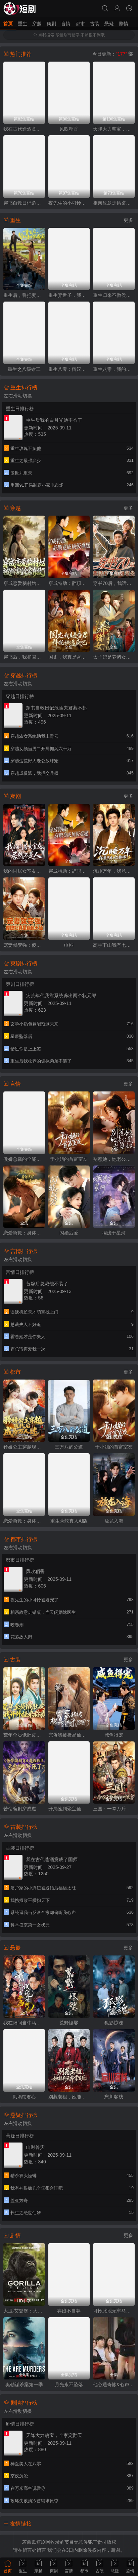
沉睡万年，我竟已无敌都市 (114, 871)
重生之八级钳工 (24, 369)
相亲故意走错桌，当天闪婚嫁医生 (114, 203)
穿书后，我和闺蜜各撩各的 (24, 657)
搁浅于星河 (114, 1232)
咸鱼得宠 (113, 1735)
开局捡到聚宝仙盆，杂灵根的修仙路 (69, 1808)
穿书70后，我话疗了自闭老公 (114, 583)
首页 (8, 23)
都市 (80, 23)
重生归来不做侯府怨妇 (114, 295)
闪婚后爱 (68, 1232)
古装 (94, 23)
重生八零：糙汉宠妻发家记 (69, 369)
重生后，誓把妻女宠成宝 (24, 295)
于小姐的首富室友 (69, 1159)
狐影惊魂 (113, 2022)
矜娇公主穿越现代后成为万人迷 (24, 1447)
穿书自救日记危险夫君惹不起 (24, 203)
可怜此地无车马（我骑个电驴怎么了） (114, 2310)
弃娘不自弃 (69, 2310)
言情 (66, 23)
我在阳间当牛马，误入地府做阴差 (24, 2022)
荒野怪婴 (68, 2022)
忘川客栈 (113, 2096)
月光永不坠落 (69, 2384)
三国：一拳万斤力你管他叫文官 (114, 1808)
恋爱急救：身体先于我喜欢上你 (24, 1232)
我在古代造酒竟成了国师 (24, 129)
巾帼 (69, 945)
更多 (128, 220)
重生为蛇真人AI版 (69, 1521)
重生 (22, 23)
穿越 (37, 23)
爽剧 (51, 23)
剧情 (123, 23)
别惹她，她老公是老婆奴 (114, 1159)
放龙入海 (113, 1521)
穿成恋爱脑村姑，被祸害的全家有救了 (24, 583)
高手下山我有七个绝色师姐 (114, 945)
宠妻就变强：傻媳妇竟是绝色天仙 (24, 945)
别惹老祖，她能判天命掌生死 (69, 2096)
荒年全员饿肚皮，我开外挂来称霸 (24, 1735)
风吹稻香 (68, 129)
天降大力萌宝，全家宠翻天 (114, 129)
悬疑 (109, 23)
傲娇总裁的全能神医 (24, 1159)
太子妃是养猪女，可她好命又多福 (114, 657)
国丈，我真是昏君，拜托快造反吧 (69, 657)
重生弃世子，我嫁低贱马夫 (69, 295)
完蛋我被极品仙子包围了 (69, 1735)
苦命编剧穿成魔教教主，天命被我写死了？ (24, 1808)
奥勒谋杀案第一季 (24, 2384)
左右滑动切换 (18, 395)
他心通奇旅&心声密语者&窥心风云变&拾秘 (114, 2384)
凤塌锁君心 (24, 2096)
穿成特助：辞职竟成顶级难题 (69, 583)
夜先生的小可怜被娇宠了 (69, 203)
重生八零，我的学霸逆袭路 (114, 369)
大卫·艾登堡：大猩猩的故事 (24, 2310)
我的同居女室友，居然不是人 (24, 871)
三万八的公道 (69, 1447)
